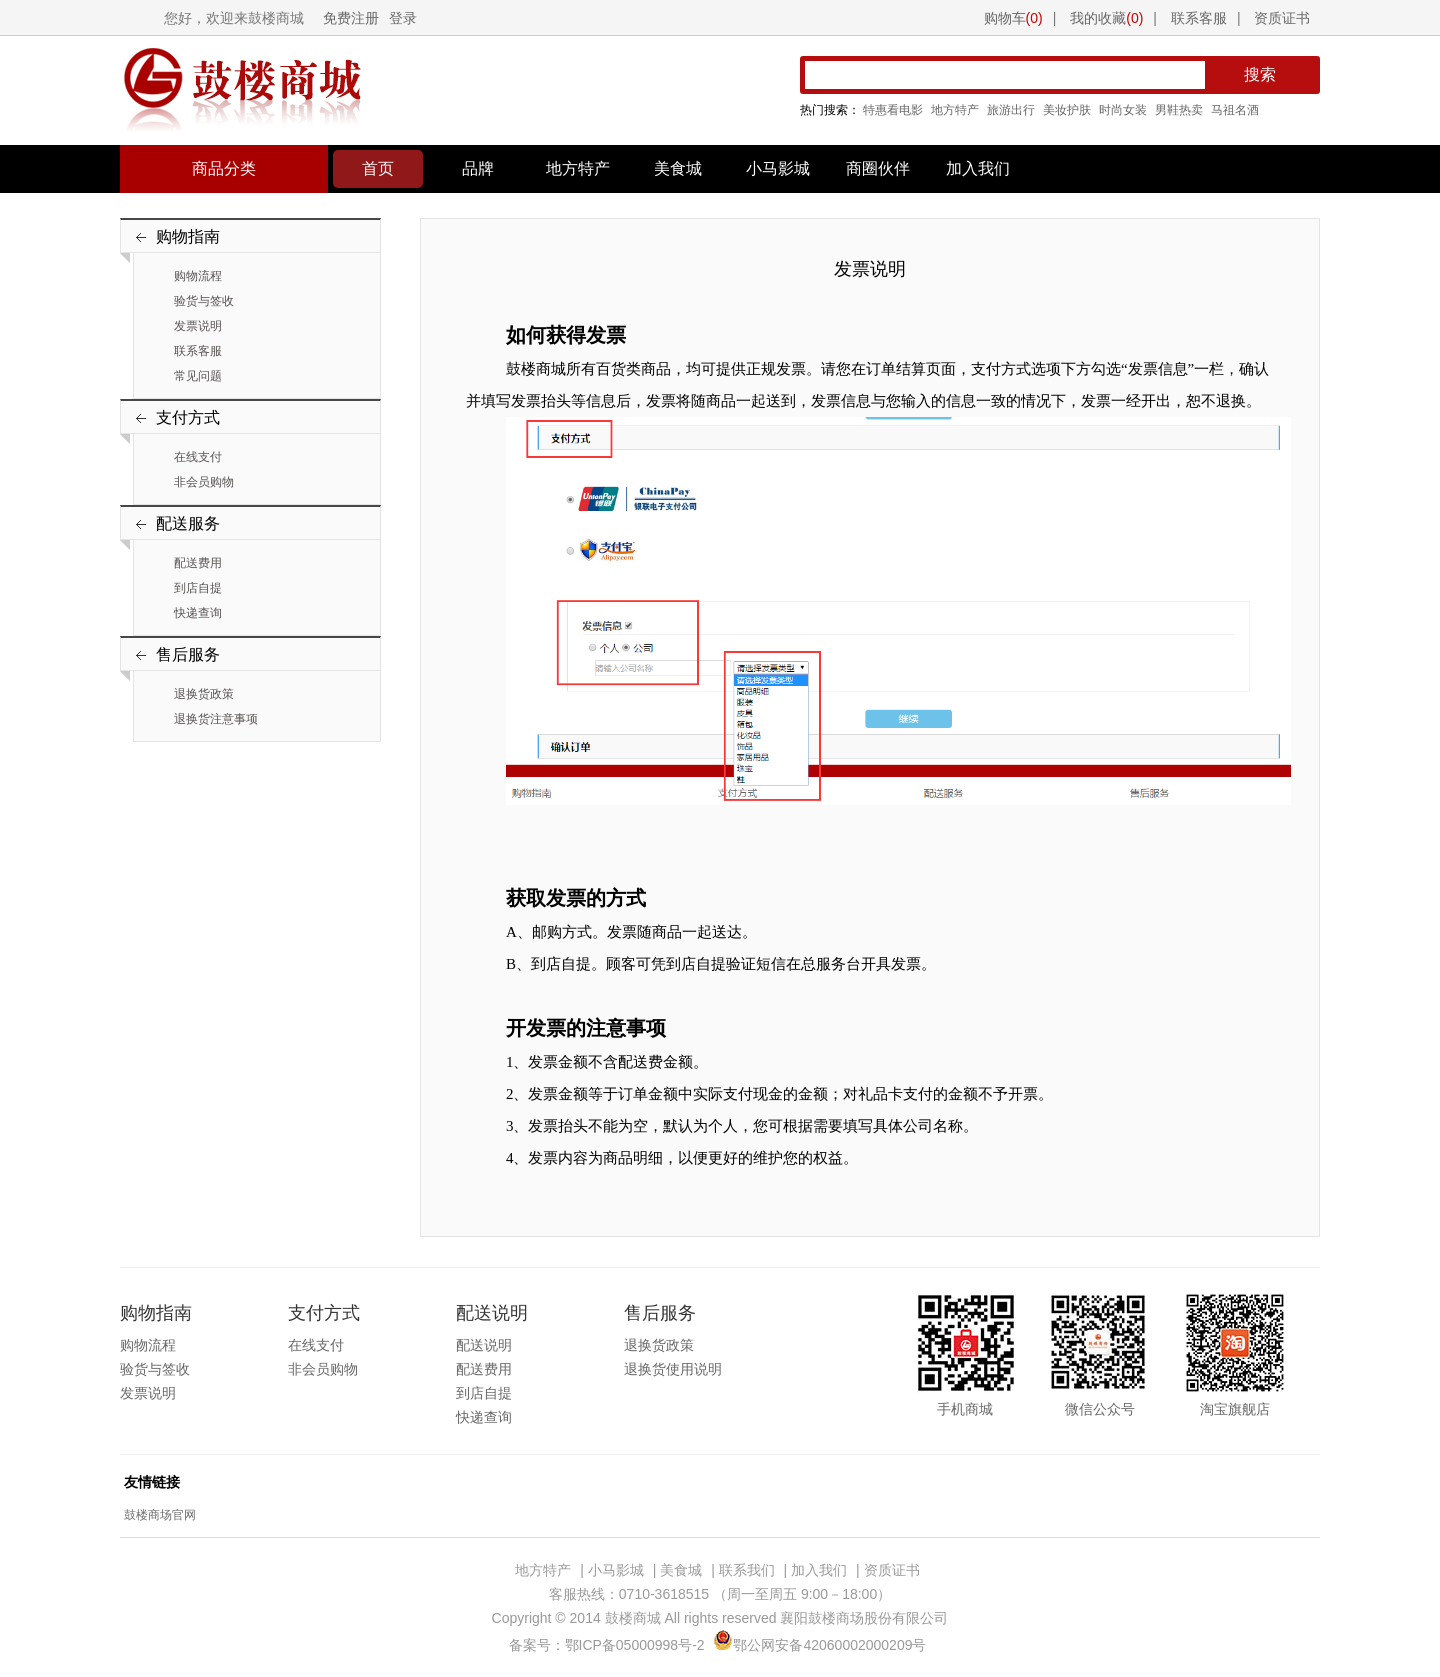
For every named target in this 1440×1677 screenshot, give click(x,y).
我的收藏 (1106, 18)
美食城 (678, 168)
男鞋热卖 (1179, 110)
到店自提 (198, 588)
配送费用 (198, 563)
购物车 (1013, 18)
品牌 (478, 168)
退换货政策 (204, 694)
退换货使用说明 (673, 1369)
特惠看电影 (893, 110)
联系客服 (1199, 18)
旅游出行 (1011, 110)
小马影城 (778, 168)
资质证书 (1282, 18)
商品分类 (224, 168)
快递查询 (198, 613)
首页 (378, 168)
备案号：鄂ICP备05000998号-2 (607, 1645)
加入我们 (978, 168)
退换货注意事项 (216, 719)
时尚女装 (1123, 110)
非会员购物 (204, 482)
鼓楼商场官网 (160, 1515)
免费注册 (351, 18)
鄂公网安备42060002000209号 (819, 1645)
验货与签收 (204, 301)
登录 (403, 18)
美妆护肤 (1067, 110)
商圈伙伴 (878, 168)
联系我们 (747, 1570)
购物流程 (198, 276)
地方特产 (955, 110)
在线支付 (198, 457)
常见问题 (198, 376)
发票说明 (198, 326)
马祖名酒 (1235, 110)
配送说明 (484, 1345)
